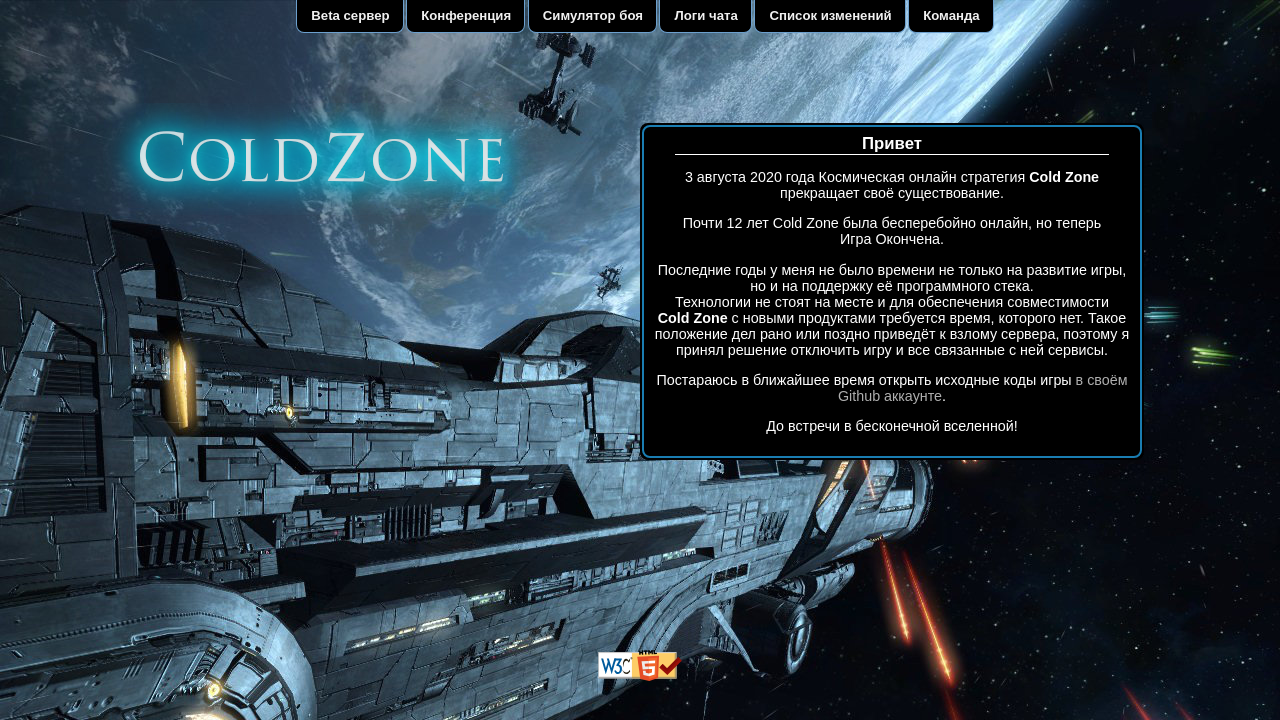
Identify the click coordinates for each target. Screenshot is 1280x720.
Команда (951, 15)
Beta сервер (350, 15)
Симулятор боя (593, 15)
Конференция (466, 15)
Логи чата (706, 15)
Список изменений (830, 15)
